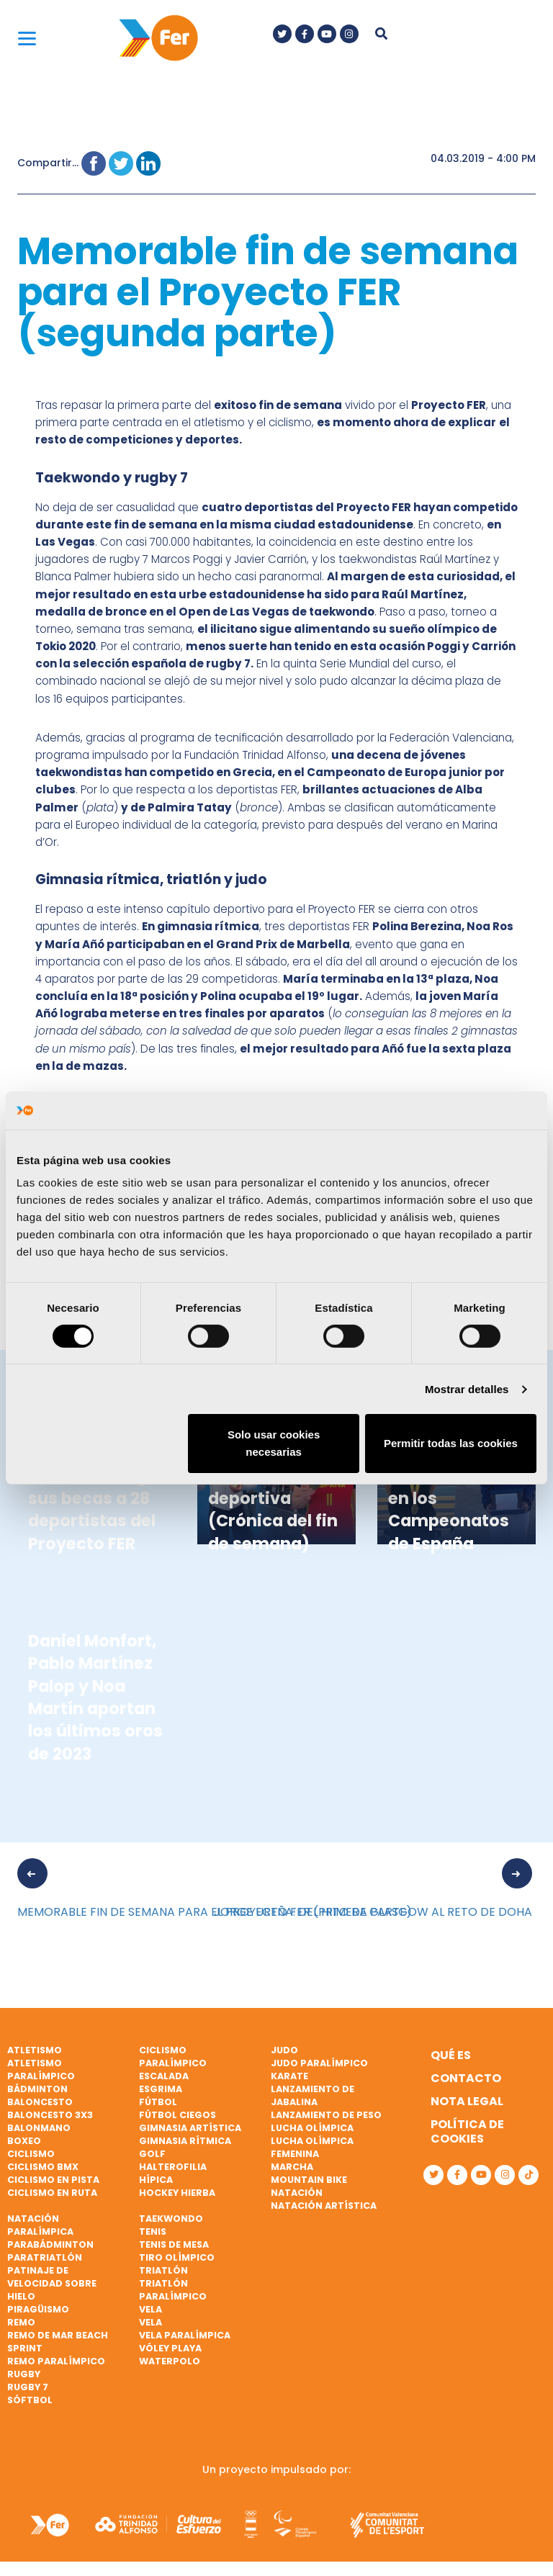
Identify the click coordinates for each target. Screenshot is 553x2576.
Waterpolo (169, 2361)
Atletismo (34, 2050)
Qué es (451, 2055)
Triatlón (163, 2270)
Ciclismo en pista (53, 2180)
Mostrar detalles (467, 1389)
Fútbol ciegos (177, 2115)
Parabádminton (50, 2244)
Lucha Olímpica (312, 2128)
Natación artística (324, 2205)
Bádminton (37, 2089)
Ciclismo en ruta (52, 2193)
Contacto (466, 2078)
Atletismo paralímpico (41, 2069)
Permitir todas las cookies (451, 1443)
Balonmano (39, 2128)
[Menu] (27, 38)
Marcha (292, 2167)
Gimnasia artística (190, 2128)
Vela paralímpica (184, 2335)
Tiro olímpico (177, 2257)
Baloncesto (40, 2102)
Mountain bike (309, 2180)
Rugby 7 (27, 2387)
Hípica (156, 2180)
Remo (21, 2322)
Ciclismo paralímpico (173, 2056)
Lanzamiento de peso (326, 2115)
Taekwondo (171, 2218)
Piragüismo (38, 2309)
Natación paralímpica (40, 2225)
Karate (289, 2076)
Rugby (23, 2374)
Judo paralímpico (319, 2063)
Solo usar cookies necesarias (274, 1443)
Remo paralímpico (56, 2361)
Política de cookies (467, 2131)
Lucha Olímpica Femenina (312, 2147)
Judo (284, 2050)
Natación (297, 2193)
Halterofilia (173, 2167)
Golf (152, 2154)
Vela (150, 2309)
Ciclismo (31, 2154)
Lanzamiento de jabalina (312, 2095)
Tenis (152, 2231)
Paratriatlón (44, 2257)
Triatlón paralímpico (173, 2289)
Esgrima (160, 2089)
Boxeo (24, 2141)
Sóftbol (30, 2400)
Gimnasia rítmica (185, 2141)
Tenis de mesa (174, 2244)
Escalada (164, 2076)
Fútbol (158, 2102)
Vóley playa (170, 2348)
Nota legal (467, 2101)
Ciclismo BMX (42, 2167)
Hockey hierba (177, 2193)
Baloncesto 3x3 (50, 2115)
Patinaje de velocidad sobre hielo (51, 2283)
